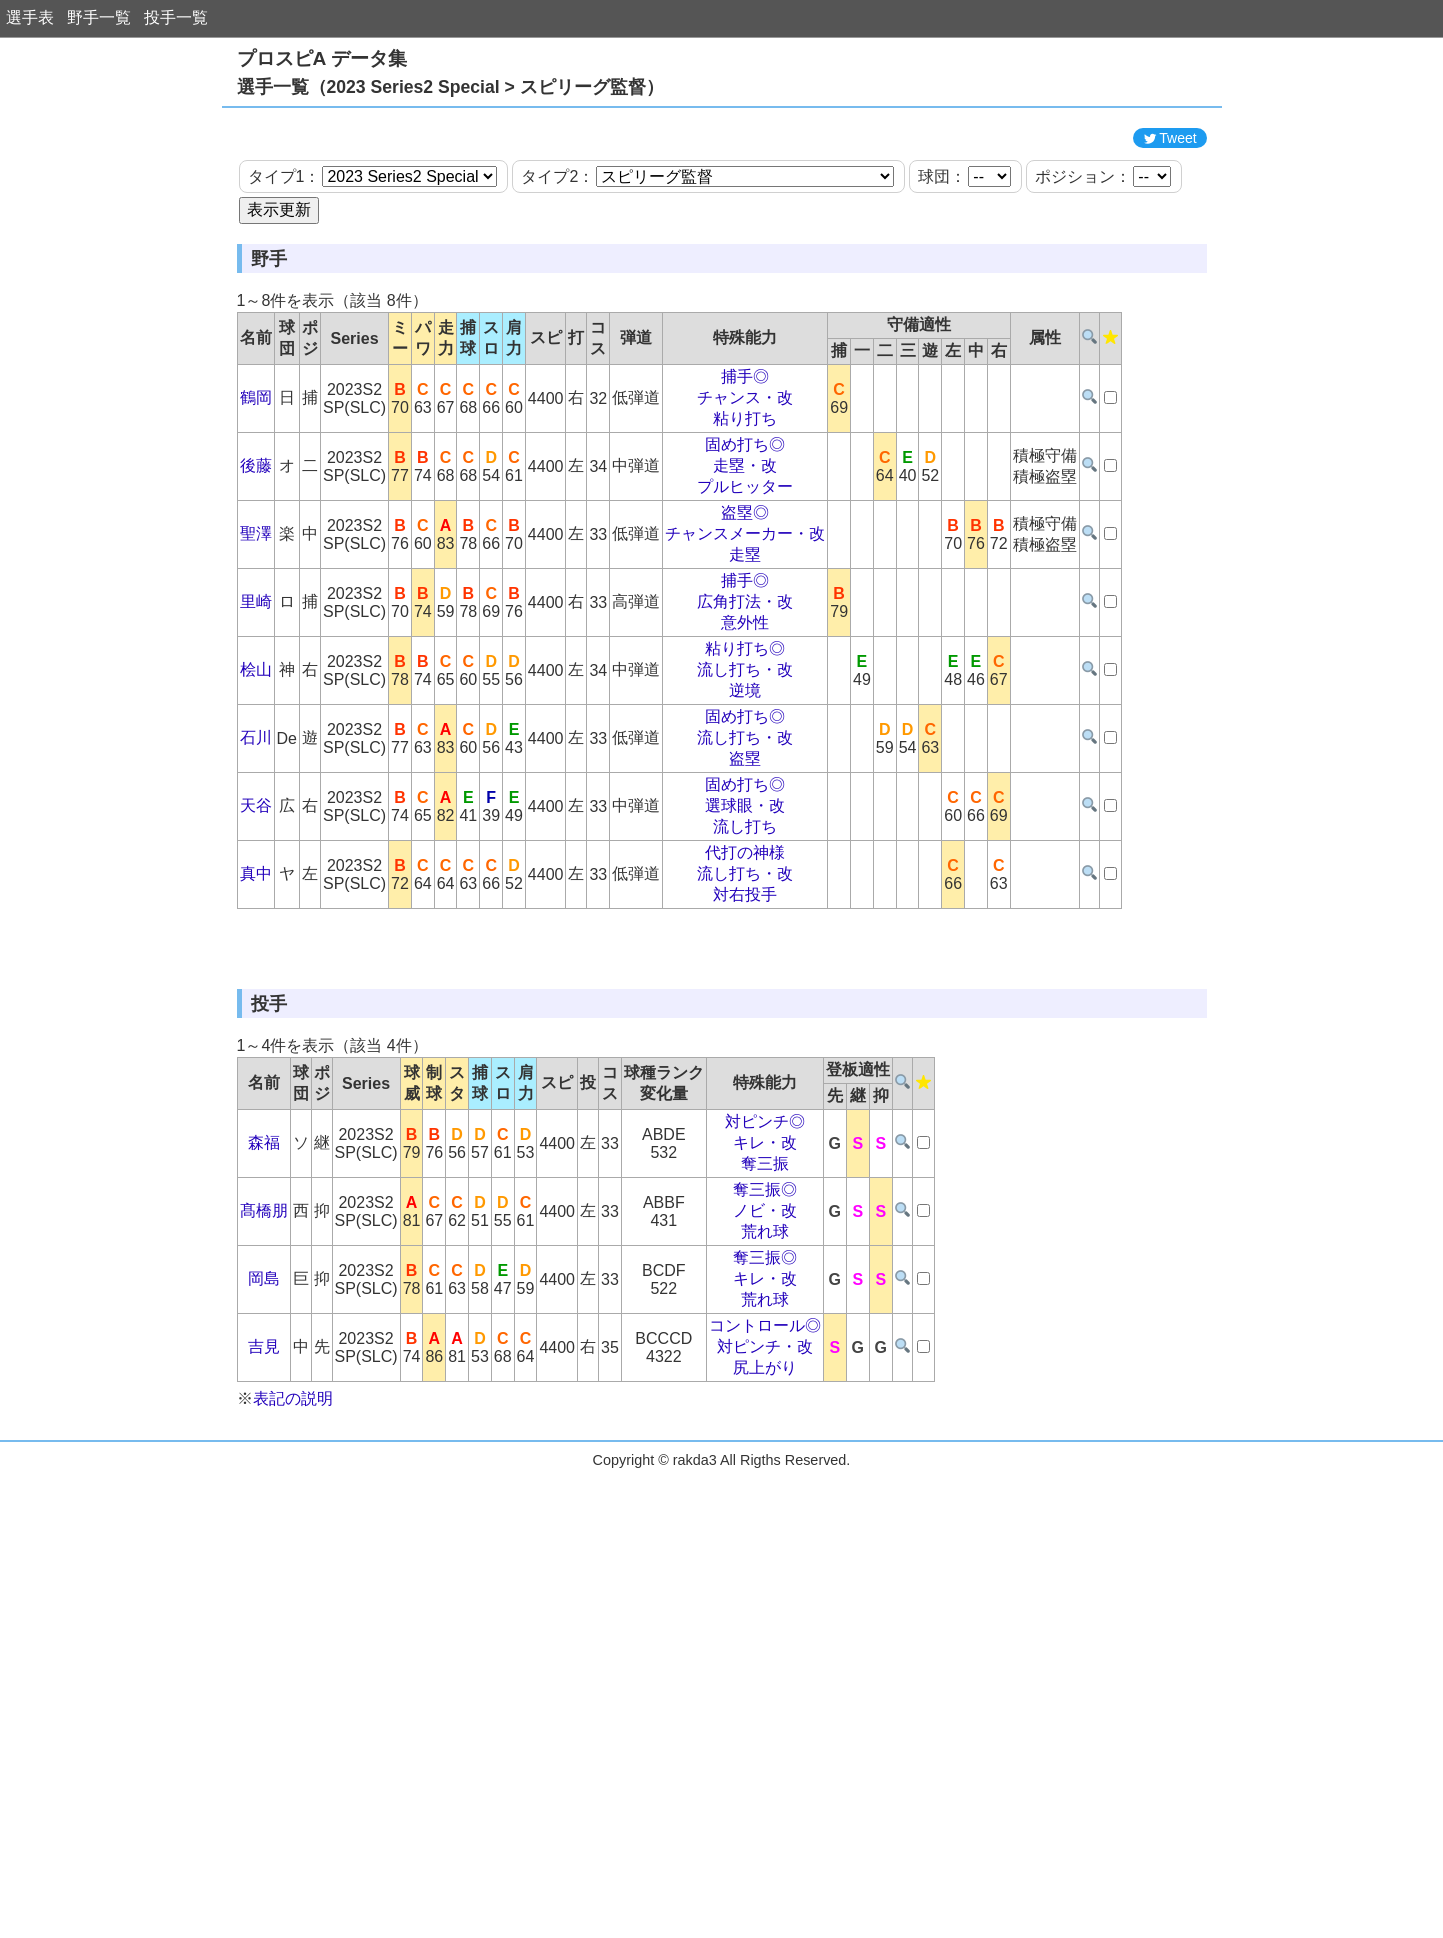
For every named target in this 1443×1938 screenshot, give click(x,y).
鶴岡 (256, 487)
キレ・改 (765, 1322)
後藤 (256, 555)
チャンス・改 (745, 487)
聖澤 (256, 623)
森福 (264, 1322)
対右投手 (745, 984)
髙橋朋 (264, 1390)
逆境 (745, 780)
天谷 (256, 895)
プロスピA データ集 (322, 58)
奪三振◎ (765, 1369)
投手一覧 (176, 17)
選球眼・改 (745, 895)
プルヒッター (745, 576)
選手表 (30, 17)
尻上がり (765, 1547)
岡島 (264, 1458)
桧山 (256, 759)
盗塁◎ (745, 602)
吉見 (264, 1526)
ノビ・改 (765, 1390)
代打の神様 (745, 942)
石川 (256, 827)
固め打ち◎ (745, 534)
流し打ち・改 (745, 759)
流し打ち (745, 916)
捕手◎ (745, 466)
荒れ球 (765, 1411)
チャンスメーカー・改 (745, 623)
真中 (256, 963)
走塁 (745, 644)
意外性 (745, 712)
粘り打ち (745, 508)
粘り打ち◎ (745, 738)
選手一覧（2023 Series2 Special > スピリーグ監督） (450, 87)
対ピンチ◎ (765, 1301)
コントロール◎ (765, 1505)
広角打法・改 (745, 691)
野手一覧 (99, 17)
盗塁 (745, 848)
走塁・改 (745, 555)
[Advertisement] (722, 163)
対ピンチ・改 (765, 1526)
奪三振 (765, 1343)
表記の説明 (293, 1578)
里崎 (256, 691)
